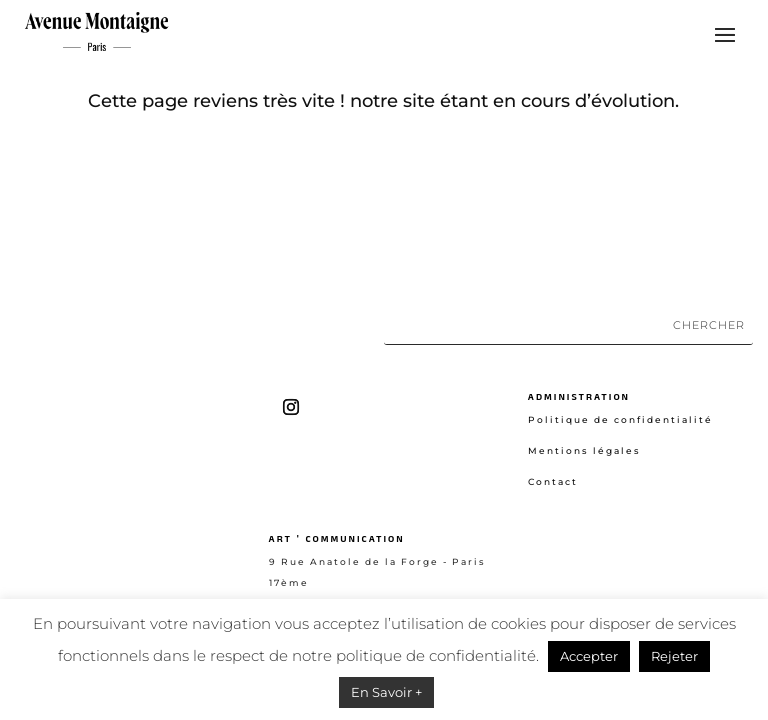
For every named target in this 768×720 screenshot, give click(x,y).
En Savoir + (386, 692)
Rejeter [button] (674, 656)
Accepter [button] (589, 656)
